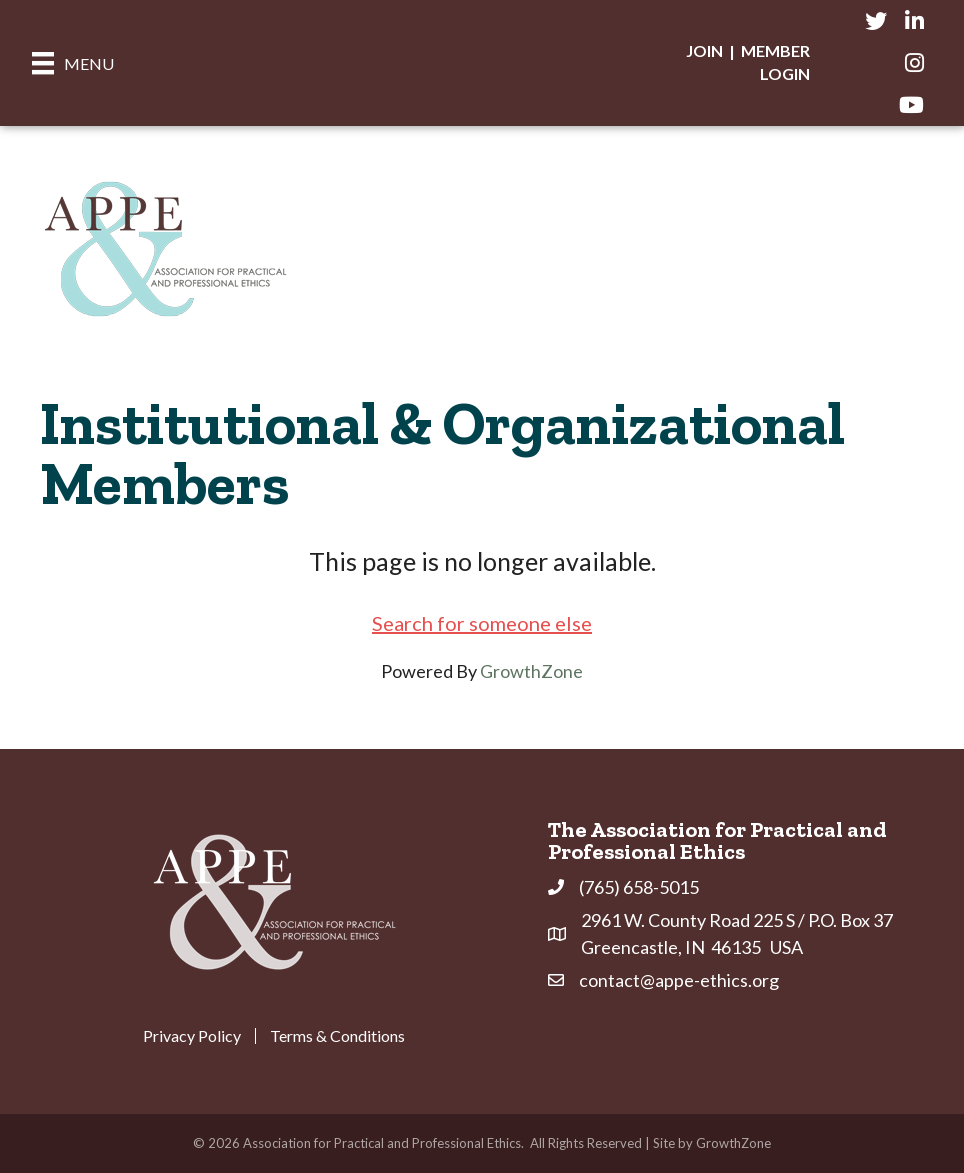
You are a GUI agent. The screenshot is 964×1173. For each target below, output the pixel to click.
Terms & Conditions (337, 1036)
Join (704, 50)
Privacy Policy (192, 1036)
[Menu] (73, 62)
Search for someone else (482, 623)
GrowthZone (531, 671)
